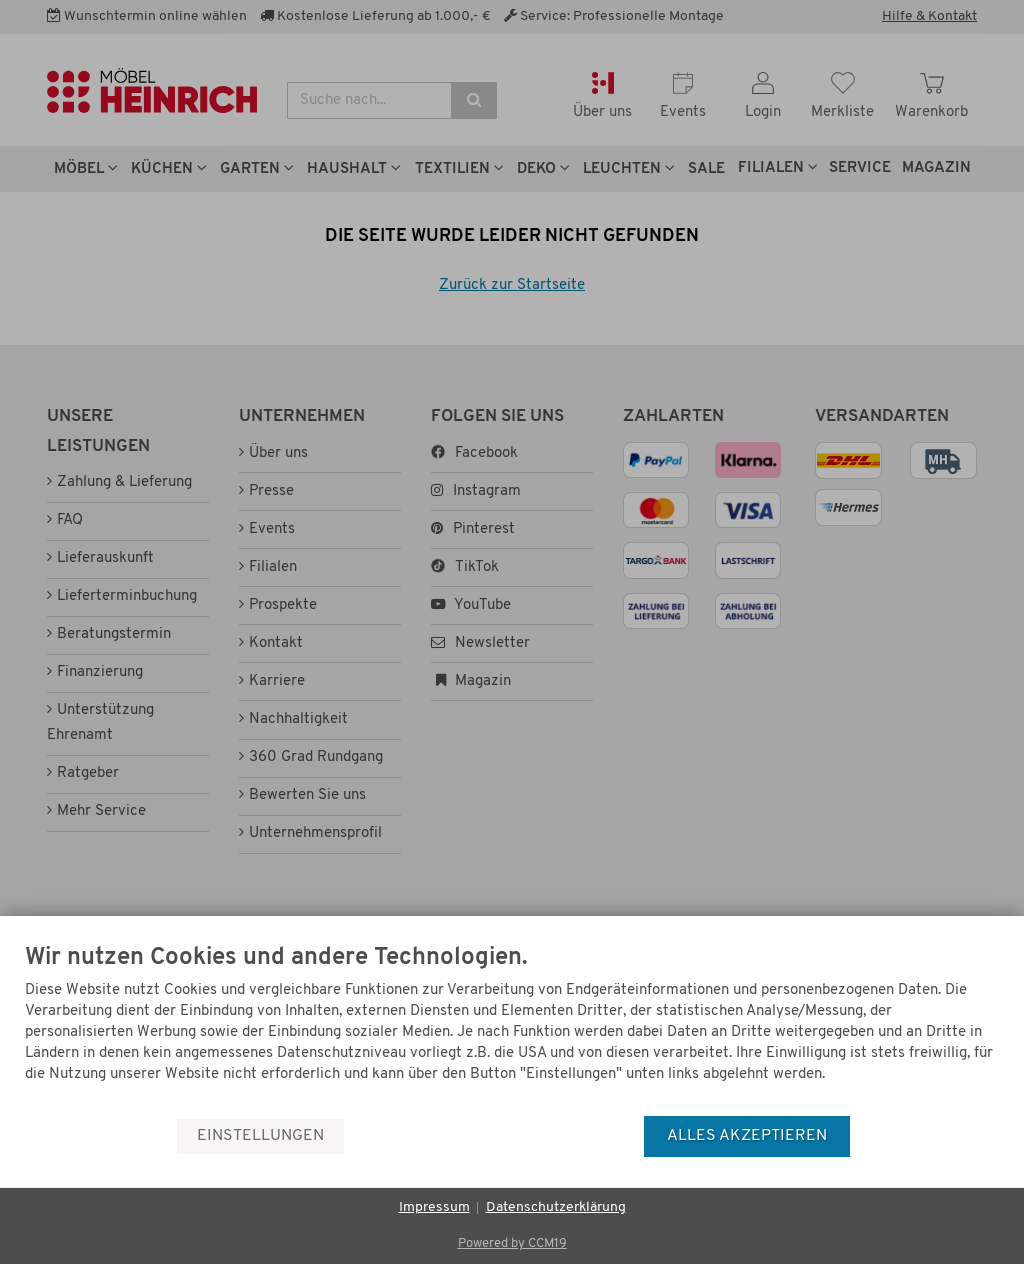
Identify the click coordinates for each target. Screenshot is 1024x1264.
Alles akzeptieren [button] (747, 1136)
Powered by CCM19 (512, 1243)
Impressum (434, 1207)
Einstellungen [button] (260, 1136)
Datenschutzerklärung (556, 1207)
